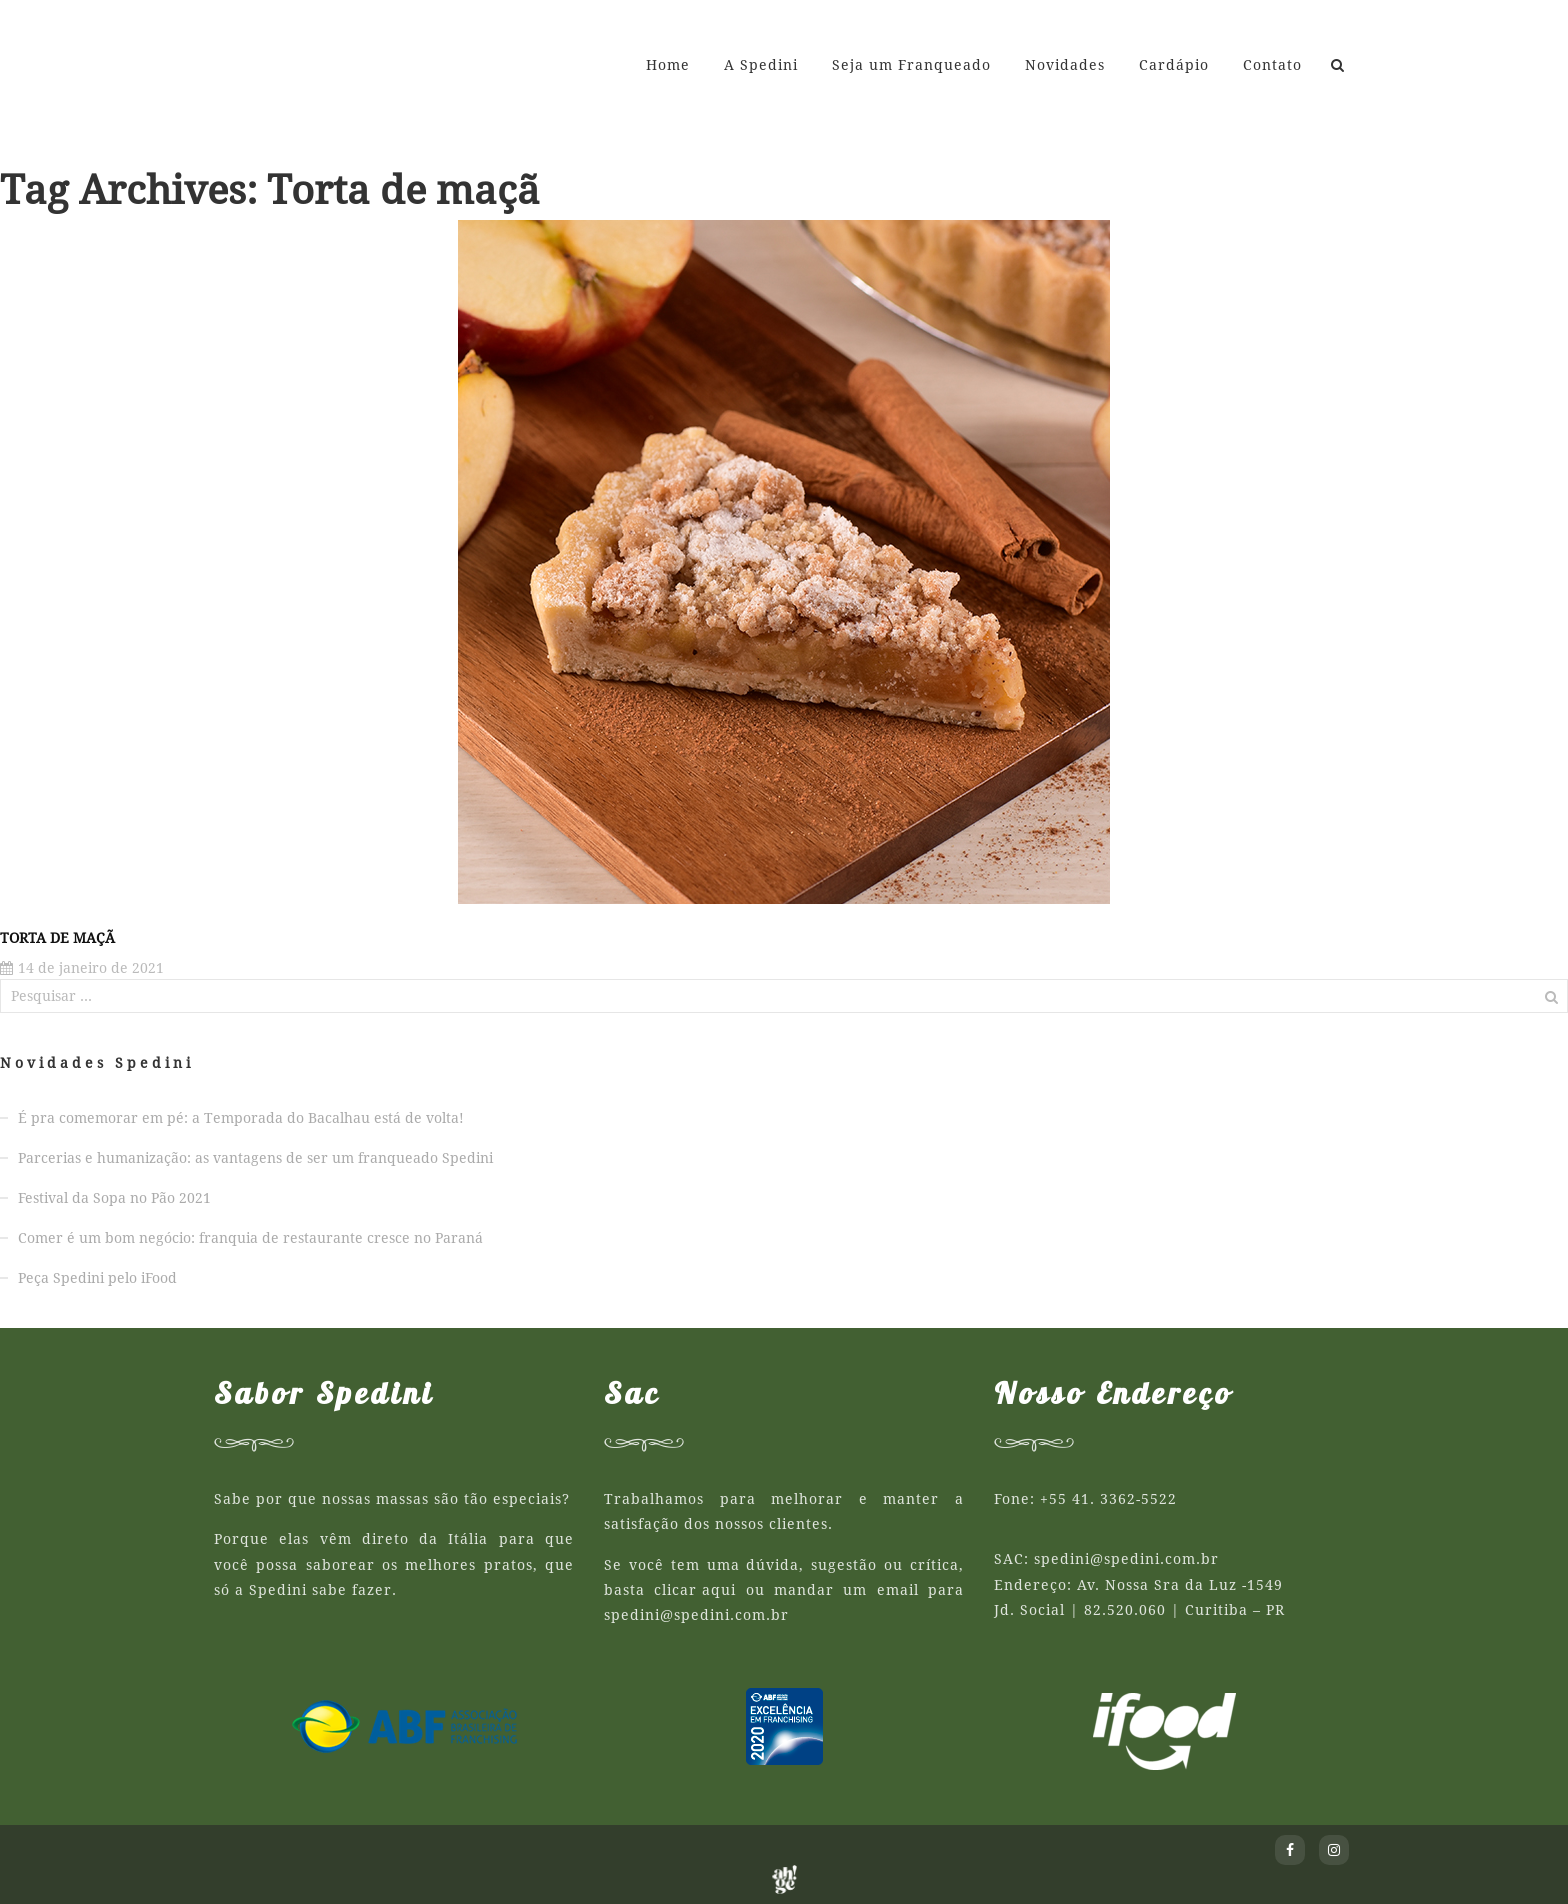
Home (668, 65)
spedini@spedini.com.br (696, 1615)
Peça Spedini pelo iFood (97, 1278)
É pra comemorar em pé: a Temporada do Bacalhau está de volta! (241, 1118)
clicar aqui (695, 1590)
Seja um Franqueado (911, 65)
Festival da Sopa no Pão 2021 (114, 1198)
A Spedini (761, 65)
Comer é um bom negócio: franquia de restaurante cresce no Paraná (250, 1238)
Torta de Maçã (57, 938)
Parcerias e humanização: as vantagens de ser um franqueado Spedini (255, 1158)
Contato (1272, 65)
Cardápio (1174, 65)
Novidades (1065, 65)
